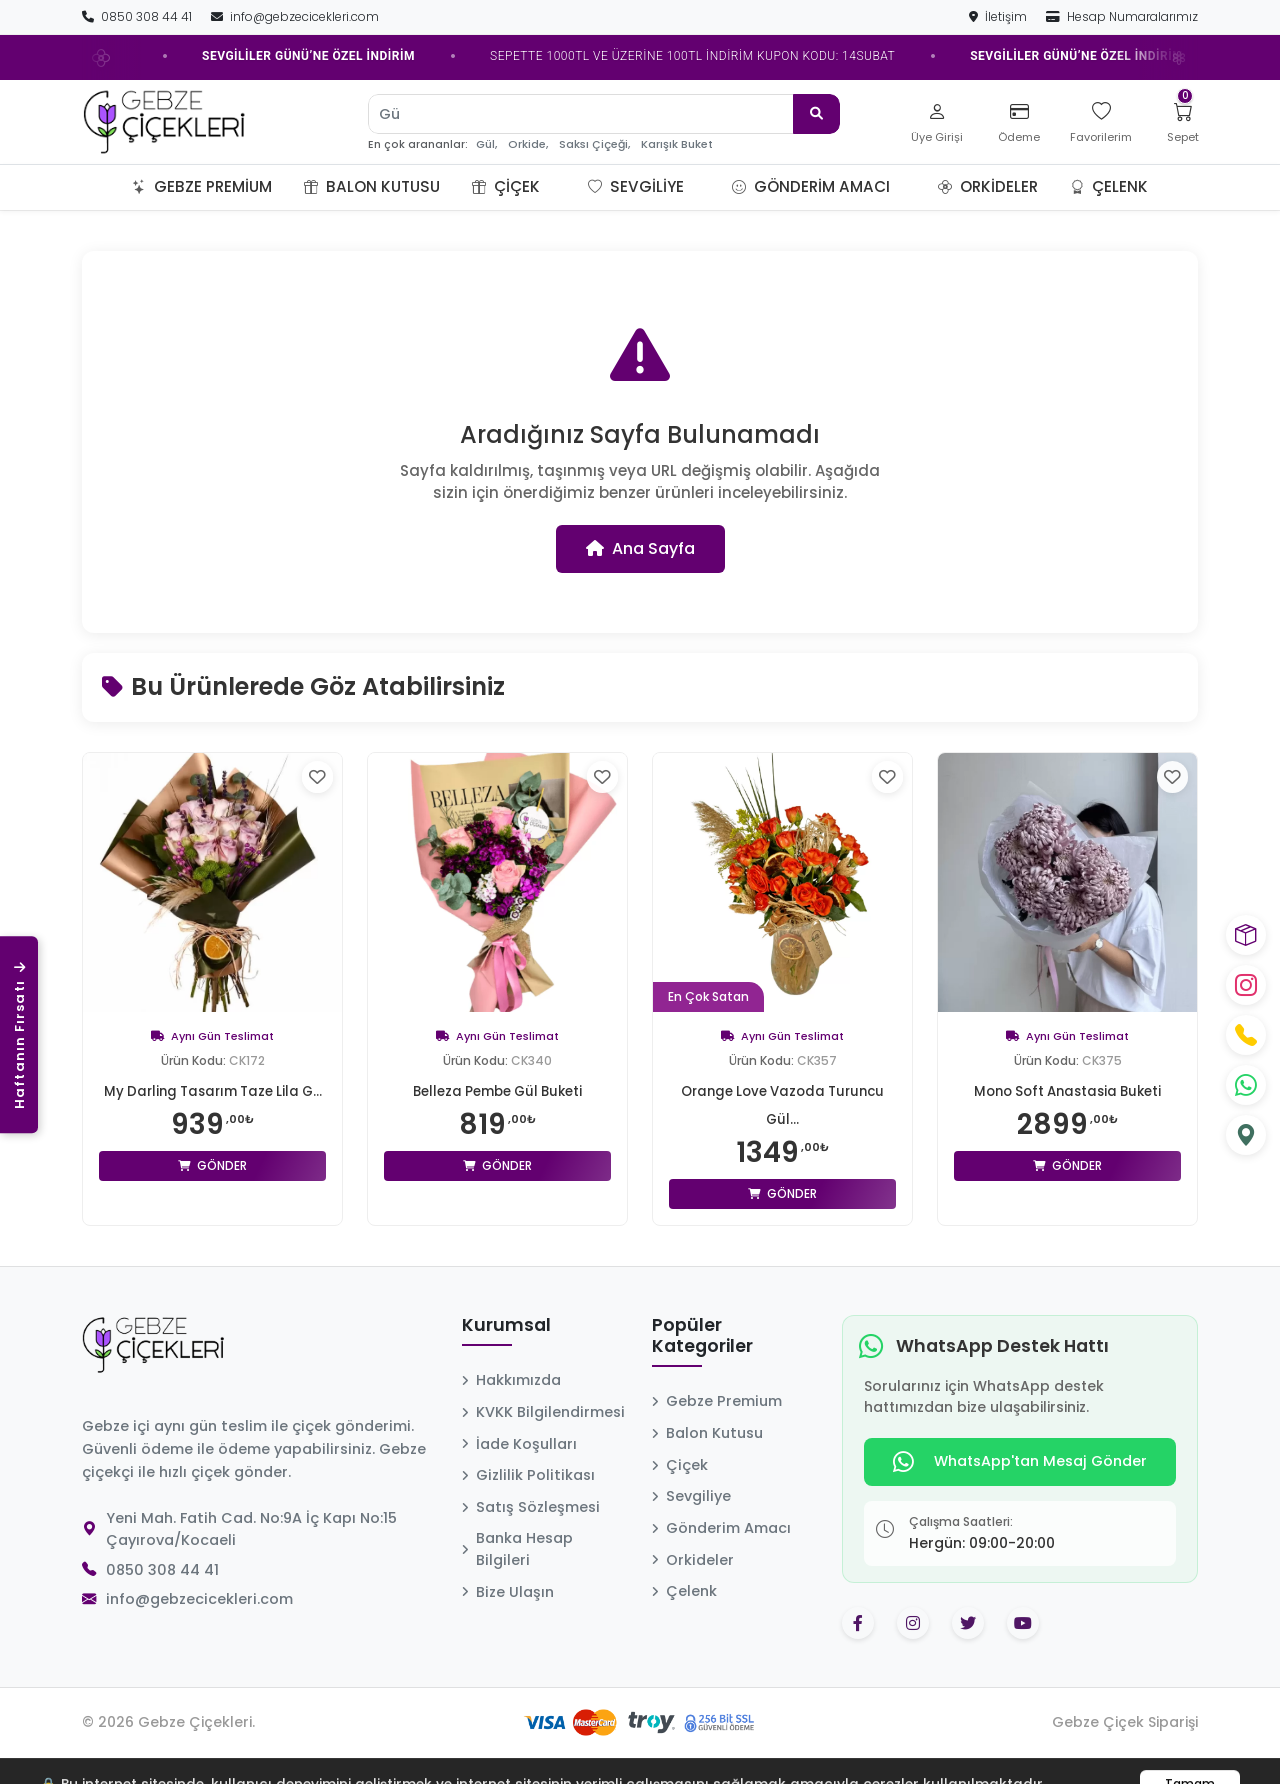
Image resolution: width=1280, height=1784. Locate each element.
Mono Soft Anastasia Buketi (1067, 1091)
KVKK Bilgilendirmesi (543, 1412)
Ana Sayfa (640, 548)
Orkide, (528, 144)
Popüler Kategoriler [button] (702, 1336)
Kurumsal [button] (506, 1326)
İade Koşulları (519, 1444)
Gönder (212, 1193)
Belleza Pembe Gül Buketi (497, 1091)
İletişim (999, 16)
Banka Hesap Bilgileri (517, 1549)
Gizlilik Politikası (528, 1475)
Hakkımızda (511, 1380)
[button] (564, 187)
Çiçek (506, 186)
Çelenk (1109, 186)
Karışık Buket (677, 144)
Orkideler (988, 186)
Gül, (486, 144)
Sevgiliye (636, 186)
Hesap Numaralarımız (1122, 16)
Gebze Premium (202, 186)
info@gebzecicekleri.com (295, 16)
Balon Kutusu (372, 186)
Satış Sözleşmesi (531, 1507)
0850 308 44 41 (138, 16)
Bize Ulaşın (508, 1592)
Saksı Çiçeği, (594, 144)
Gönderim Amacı (811, 186)
